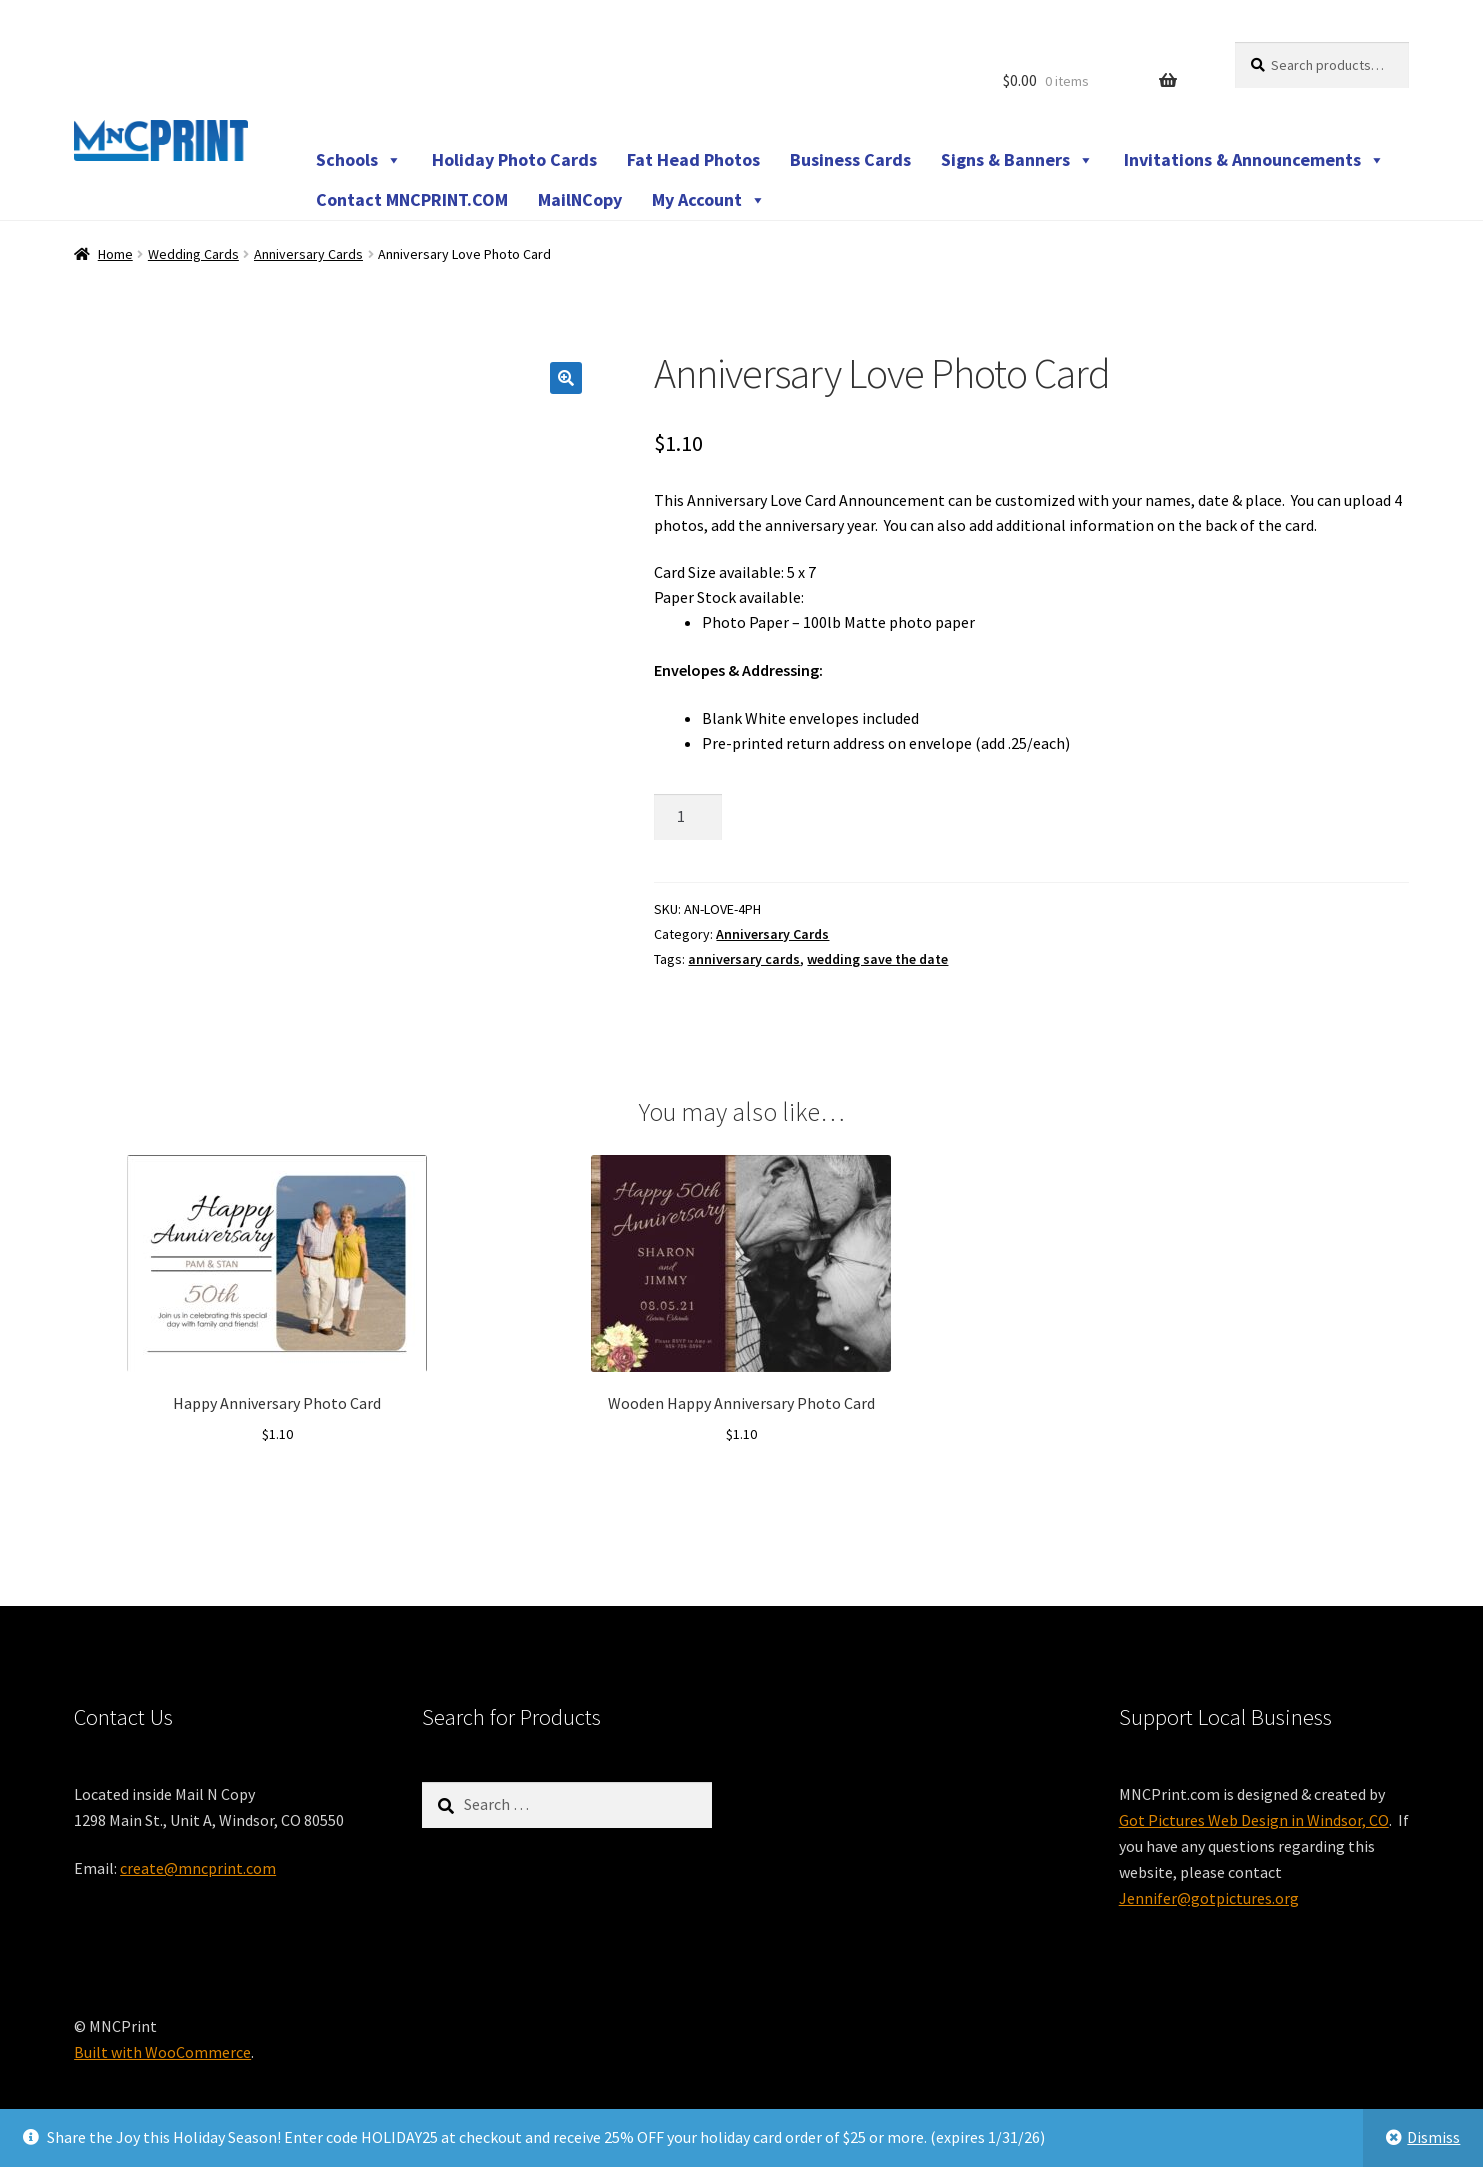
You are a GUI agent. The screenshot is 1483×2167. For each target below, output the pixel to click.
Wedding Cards (193, 254)
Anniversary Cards (308, 254)
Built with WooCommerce (162, 2052)
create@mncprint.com (198, 1868)
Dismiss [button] (1433, 2137)
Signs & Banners (1017, 160)
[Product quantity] (688, 817)
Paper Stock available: (729, 597)
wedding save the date (877, 959)
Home (115, 254)
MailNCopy (580, 199)
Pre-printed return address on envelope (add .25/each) (886, 743)
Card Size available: (719, 572)
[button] (566, 378)
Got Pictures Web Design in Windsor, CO (1254, 1820)
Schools (359, 160)
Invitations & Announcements (1254, 160)
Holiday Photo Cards (514, 159)
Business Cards (850, 159)
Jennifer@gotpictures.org (1209, 1898)
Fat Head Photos (693, 159)
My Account (709, 200)
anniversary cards (744, 959)
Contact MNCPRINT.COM (412, 199)
